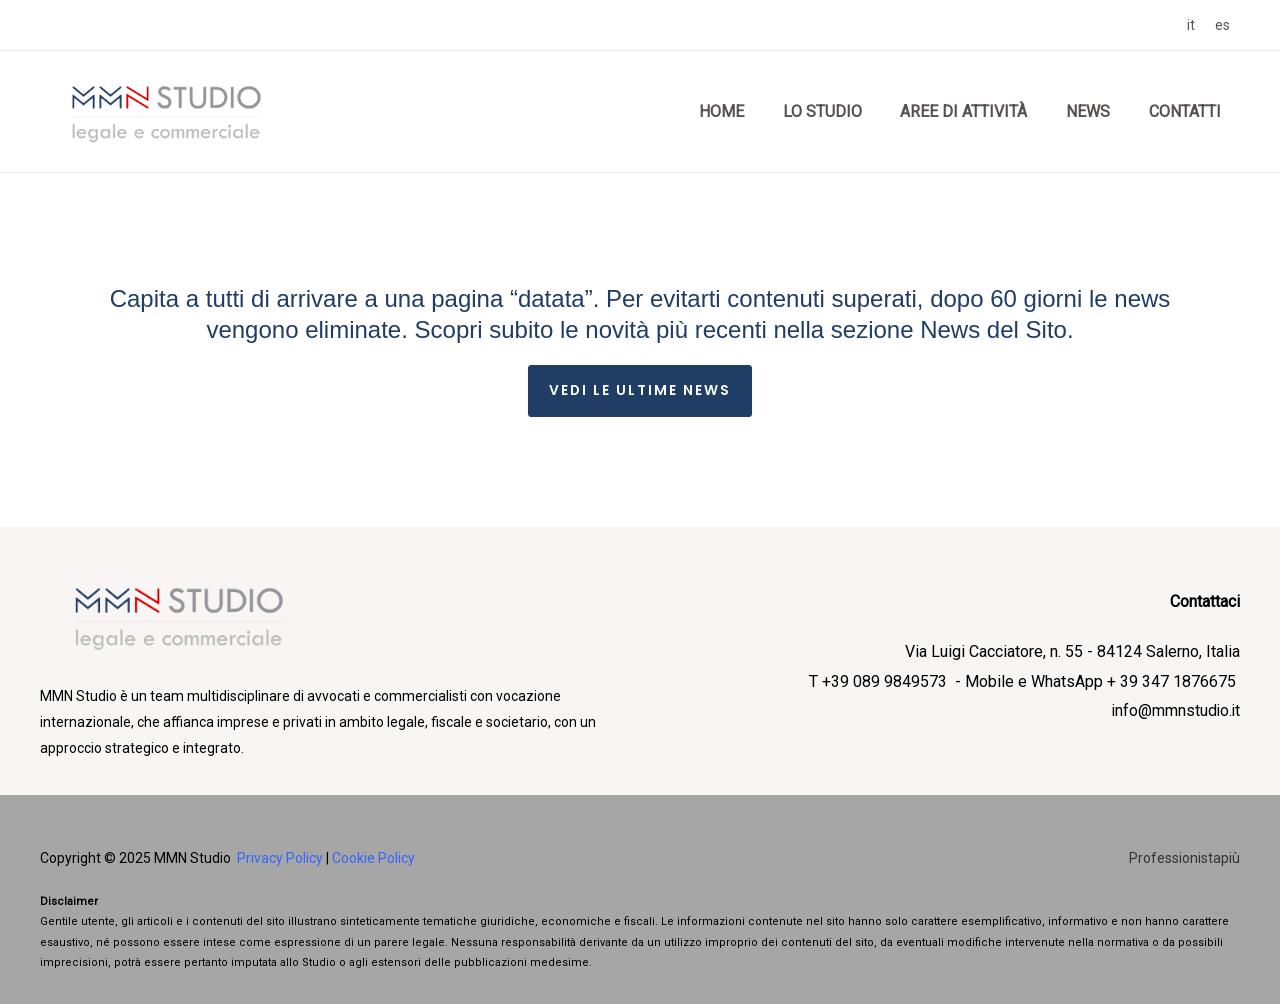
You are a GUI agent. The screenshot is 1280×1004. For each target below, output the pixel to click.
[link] (1191, 25)
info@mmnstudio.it (1174, 711)
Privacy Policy (280, 858)
